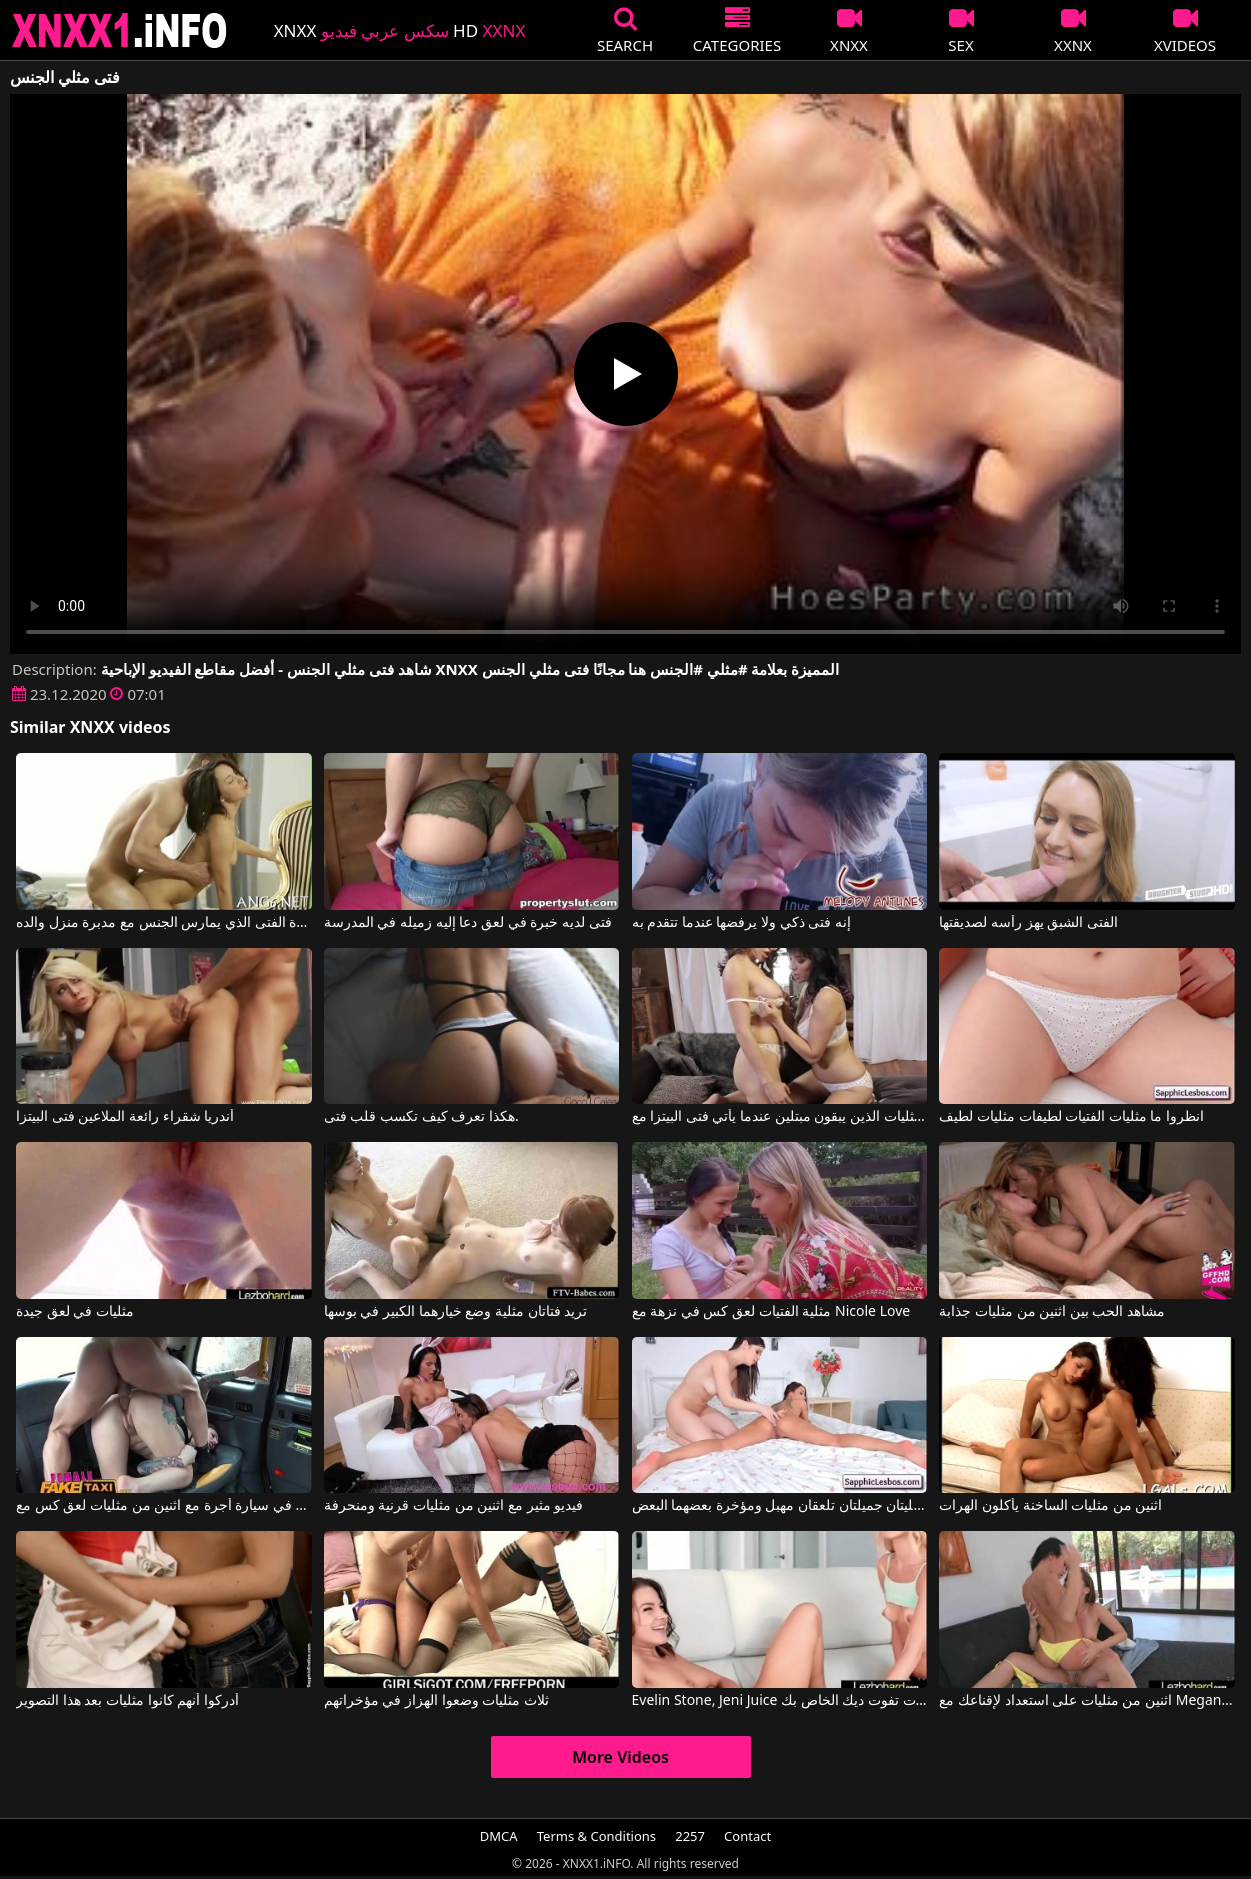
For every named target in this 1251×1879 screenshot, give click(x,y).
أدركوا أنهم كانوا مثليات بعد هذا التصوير (127, 1701)
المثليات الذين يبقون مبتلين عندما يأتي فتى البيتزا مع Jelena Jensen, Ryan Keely (779, 1117)
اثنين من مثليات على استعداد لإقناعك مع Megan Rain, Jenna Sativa (1086, 1701)
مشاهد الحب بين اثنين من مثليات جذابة (1052, 1312)
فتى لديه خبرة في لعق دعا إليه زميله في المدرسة (468, 923)
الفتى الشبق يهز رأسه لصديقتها (1028, 923)
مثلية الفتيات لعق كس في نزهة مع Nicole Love (771, 1312)
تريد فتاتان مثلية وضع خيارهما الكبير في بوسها (455, 1312)
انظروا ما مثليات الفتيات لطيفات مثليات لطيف (1071, 1117)
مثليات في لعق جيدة (75, 1312)
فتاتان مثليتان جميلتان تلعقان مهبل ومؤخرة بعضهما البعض (779, 1506)
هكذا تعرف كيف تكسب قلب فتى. (421, 1117)
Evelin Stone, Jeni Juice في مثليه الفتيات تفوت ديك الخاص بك (779, 1701)
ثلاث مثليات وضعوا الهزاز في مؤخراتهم (436, 1701)
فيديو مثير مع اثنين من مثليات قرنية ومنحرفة (453, 1506)
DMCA (499, 1836)
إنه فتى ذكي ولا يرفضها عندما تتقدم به (741, 923)
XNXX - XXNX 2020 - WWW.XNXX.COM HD (120, 30)
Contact (747, 1836)
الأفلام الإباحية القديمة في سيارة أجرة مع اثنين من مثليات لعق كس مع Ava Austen (163, 1506)
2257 (690, 1836)
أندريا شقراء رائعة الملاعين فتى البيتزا (125, 1117)
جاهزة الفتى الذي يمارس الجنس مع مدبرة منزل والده (163, 923)
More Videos (620, 1757)
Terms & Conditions (596, 1836)
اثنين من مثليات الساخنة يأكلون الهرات (1050, 1506)
